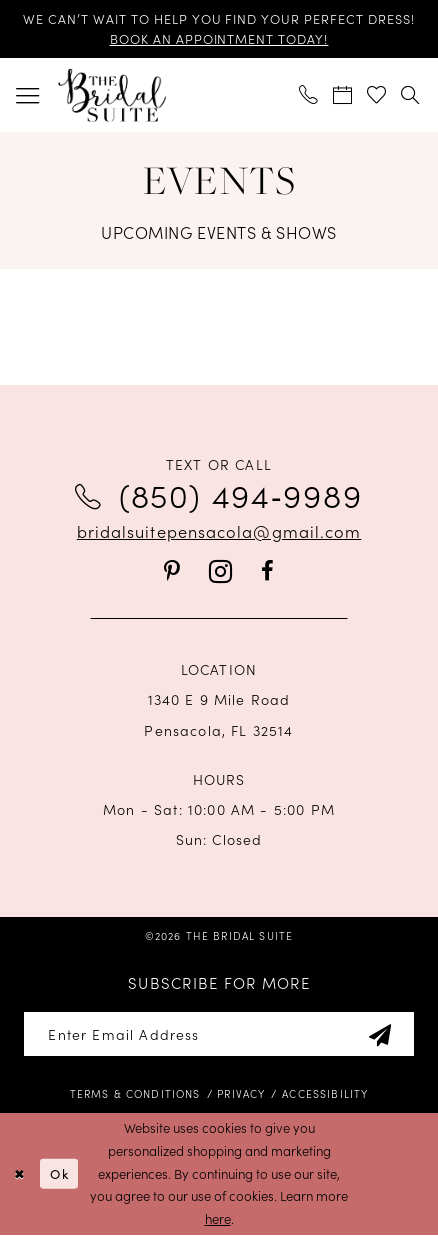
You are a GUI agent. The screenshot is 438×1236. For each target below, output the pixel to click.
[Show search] (411, 95)
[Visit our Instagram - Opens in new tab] (220, 572)
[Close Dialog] (19, 1174)
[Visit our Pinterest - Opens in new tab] (172, 572)
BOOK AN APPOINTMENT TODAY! (219, 38)
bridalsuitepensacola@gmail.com (219, 530)
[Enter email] (218, 1034)
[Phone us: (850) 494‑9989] (309, 95)
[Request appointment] (343, 95)
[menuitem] (28, 94)
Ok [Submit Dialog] (59, 1174)
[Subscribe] (380, 1034)
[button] (28, 94)
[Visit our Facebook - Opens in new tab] (267, 572)
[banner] (111, 95)
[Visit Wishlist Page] (377, 95)
